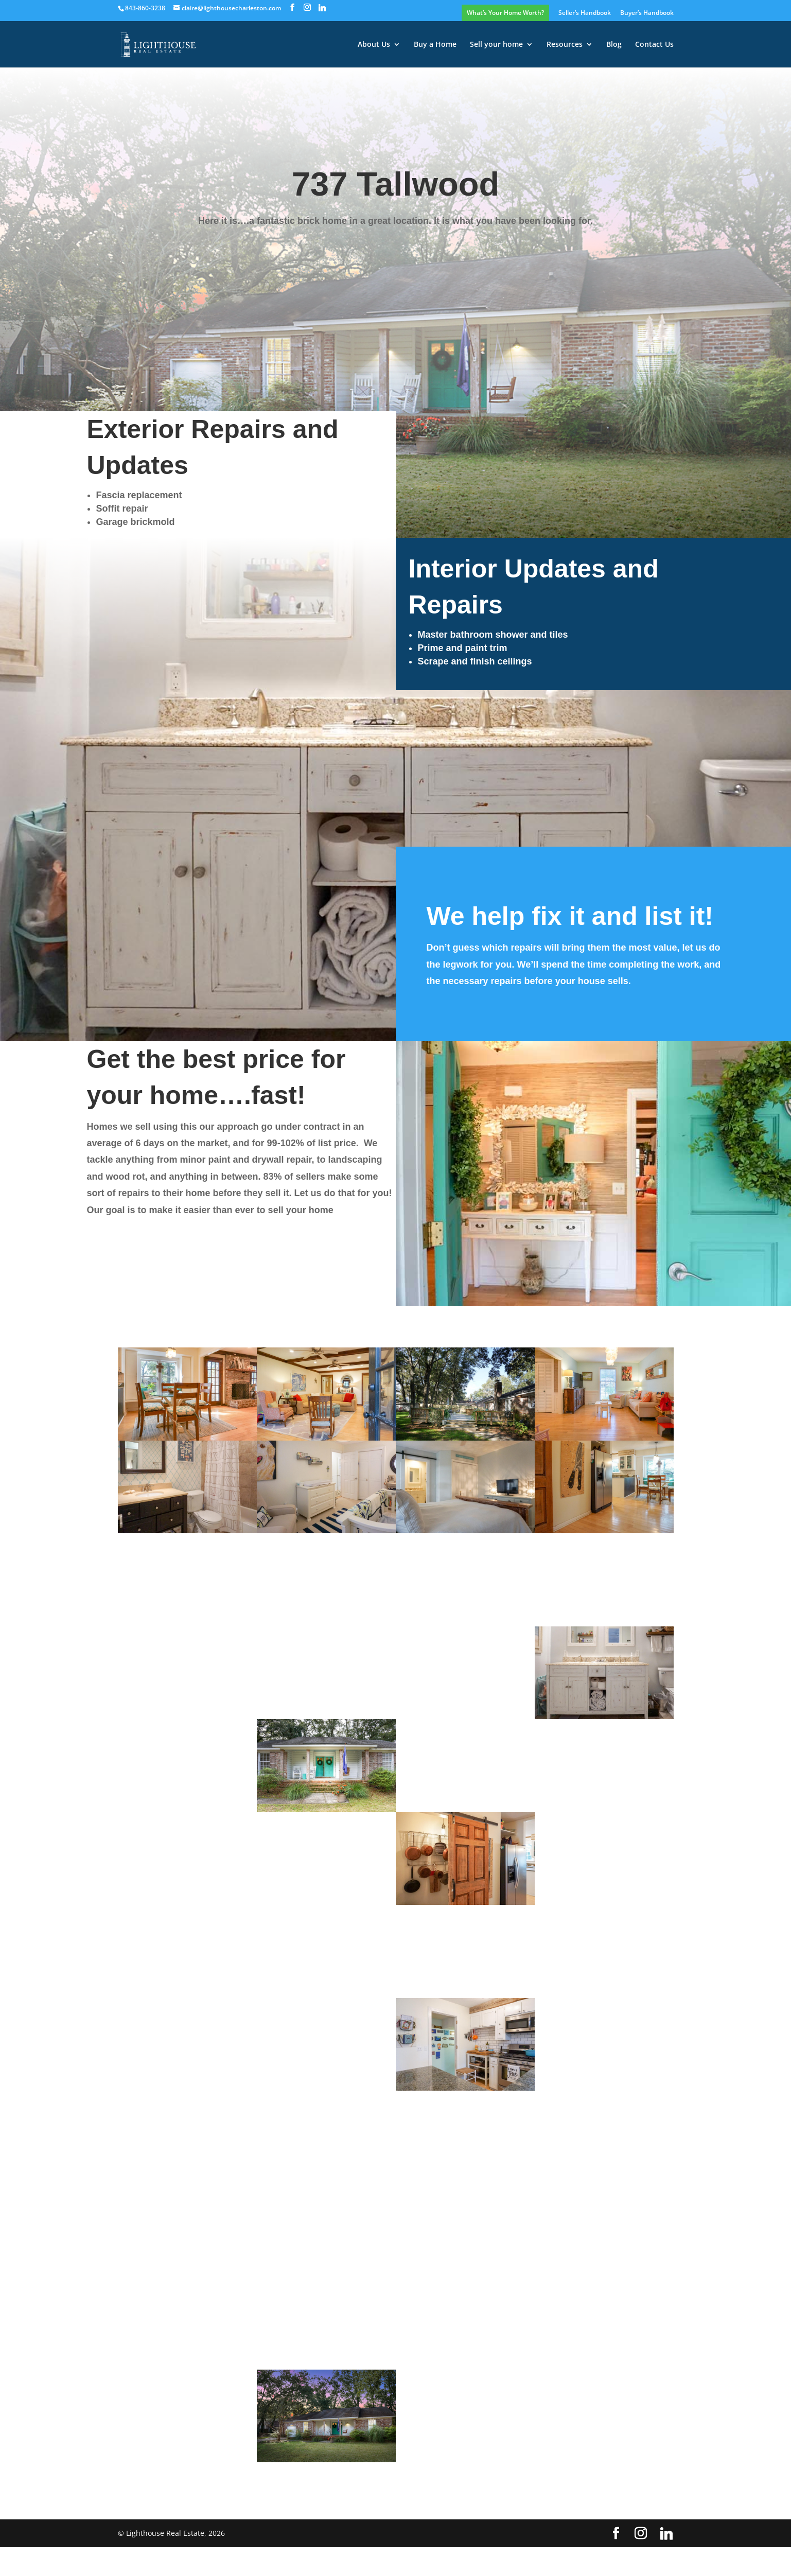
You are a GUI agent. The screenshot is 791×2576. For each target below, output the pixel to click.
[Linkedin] (322, 7)
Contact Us (654, 45)
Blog (614, 45)
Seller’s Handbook (584, 13)
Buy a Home (435, 45)
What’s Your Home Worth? (505, 12)
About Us (374, 45)
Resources (565, 45)
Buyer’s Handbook (647, 13)
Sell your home (496, 45)
